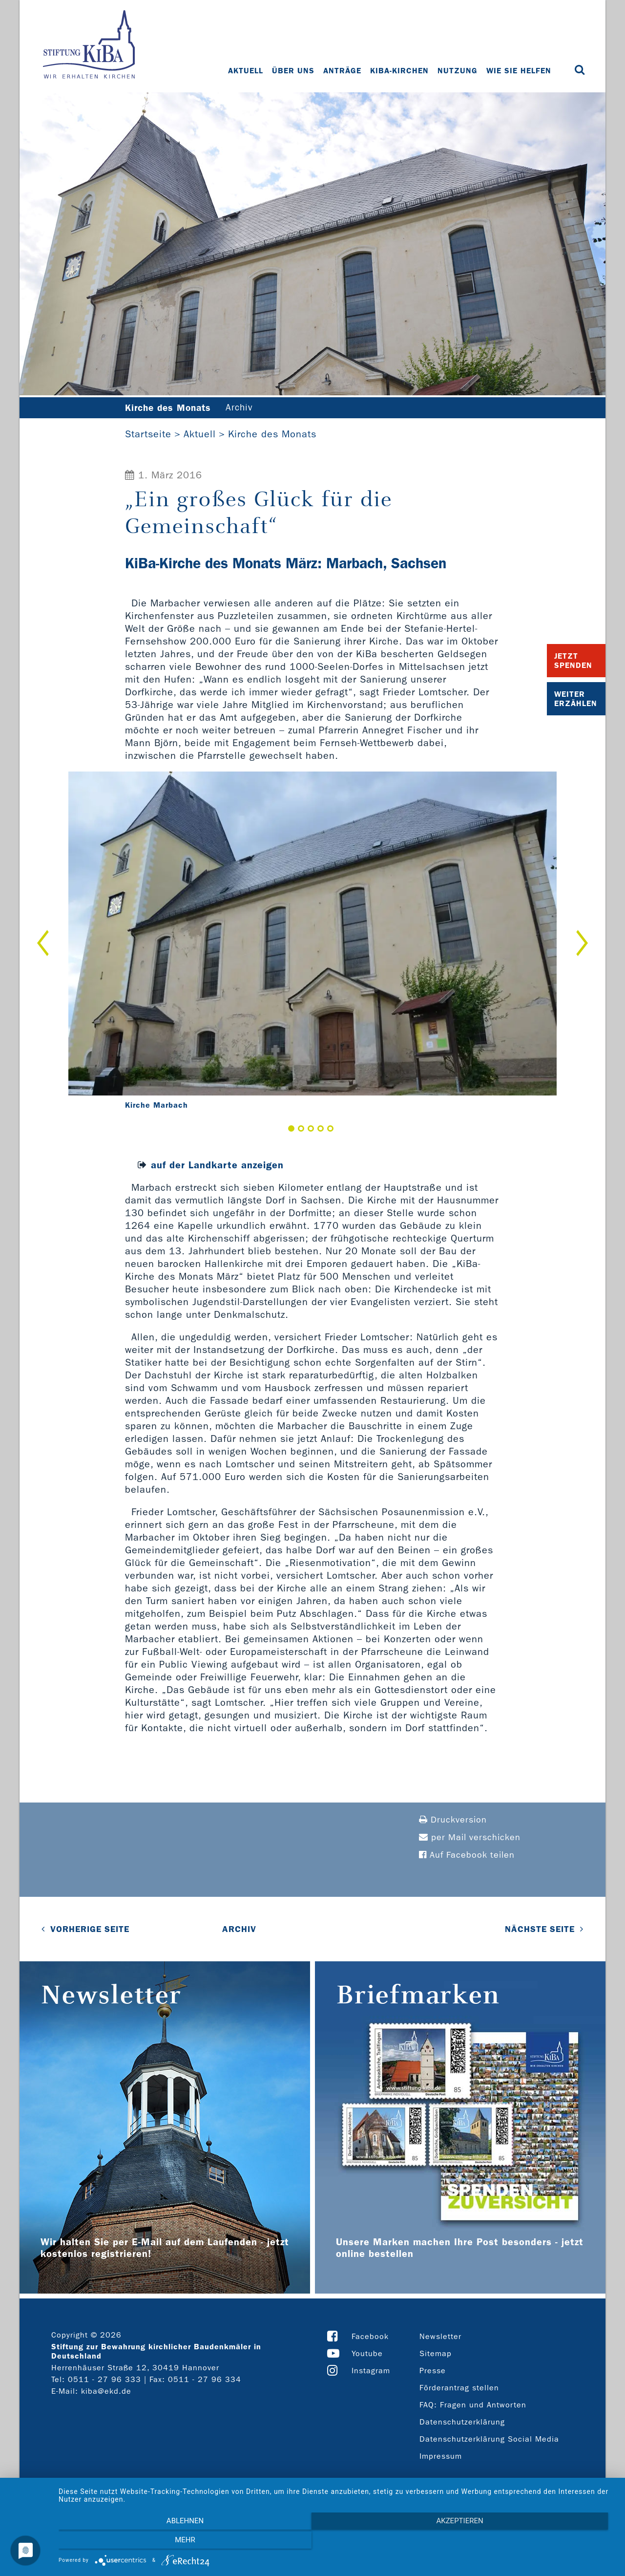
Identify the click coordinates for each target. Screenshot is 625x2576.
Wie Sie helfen (519, 70)
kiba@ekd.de (106, 2391)
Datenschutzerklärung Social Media (489, 2439)
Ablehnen (142, 2542)
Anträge (343, 70)
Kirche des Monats (272, 434)
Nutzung (458, 70)
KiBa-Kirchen (400, 70)
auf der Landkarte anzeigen (217, 1165)
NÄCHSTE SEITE (540, 1929)
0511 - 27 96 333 (104, 2379)
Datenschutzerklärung (462, 2422)
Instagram (371, 2371)
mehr (531, 2542)
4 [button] (320, 1129)
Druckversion (453, 1820)
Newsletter (440, 2336)
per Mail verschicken (470, 1838)
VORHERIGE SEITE (89, 1929)
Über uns (294, 70)
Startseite (148, 434)
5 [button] (330, 1129)
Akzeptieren (336, 2542)
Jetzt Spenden (573, 660)
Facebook (370, 2336)
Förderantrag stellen (459, 2388)
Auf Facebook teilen (467, 1855)
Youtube (367, 2354)
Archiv (245, 408)
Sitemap (435, 2354)
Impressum (440, 2456)
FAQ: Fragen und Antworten (472, 2405)
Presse (432, 2371)
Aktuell (246, 70)
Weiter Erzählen (575, 698)
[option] (312, 943)
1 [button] (291, 1129)
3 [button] (311, 1129)
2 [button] (301, 1129)
